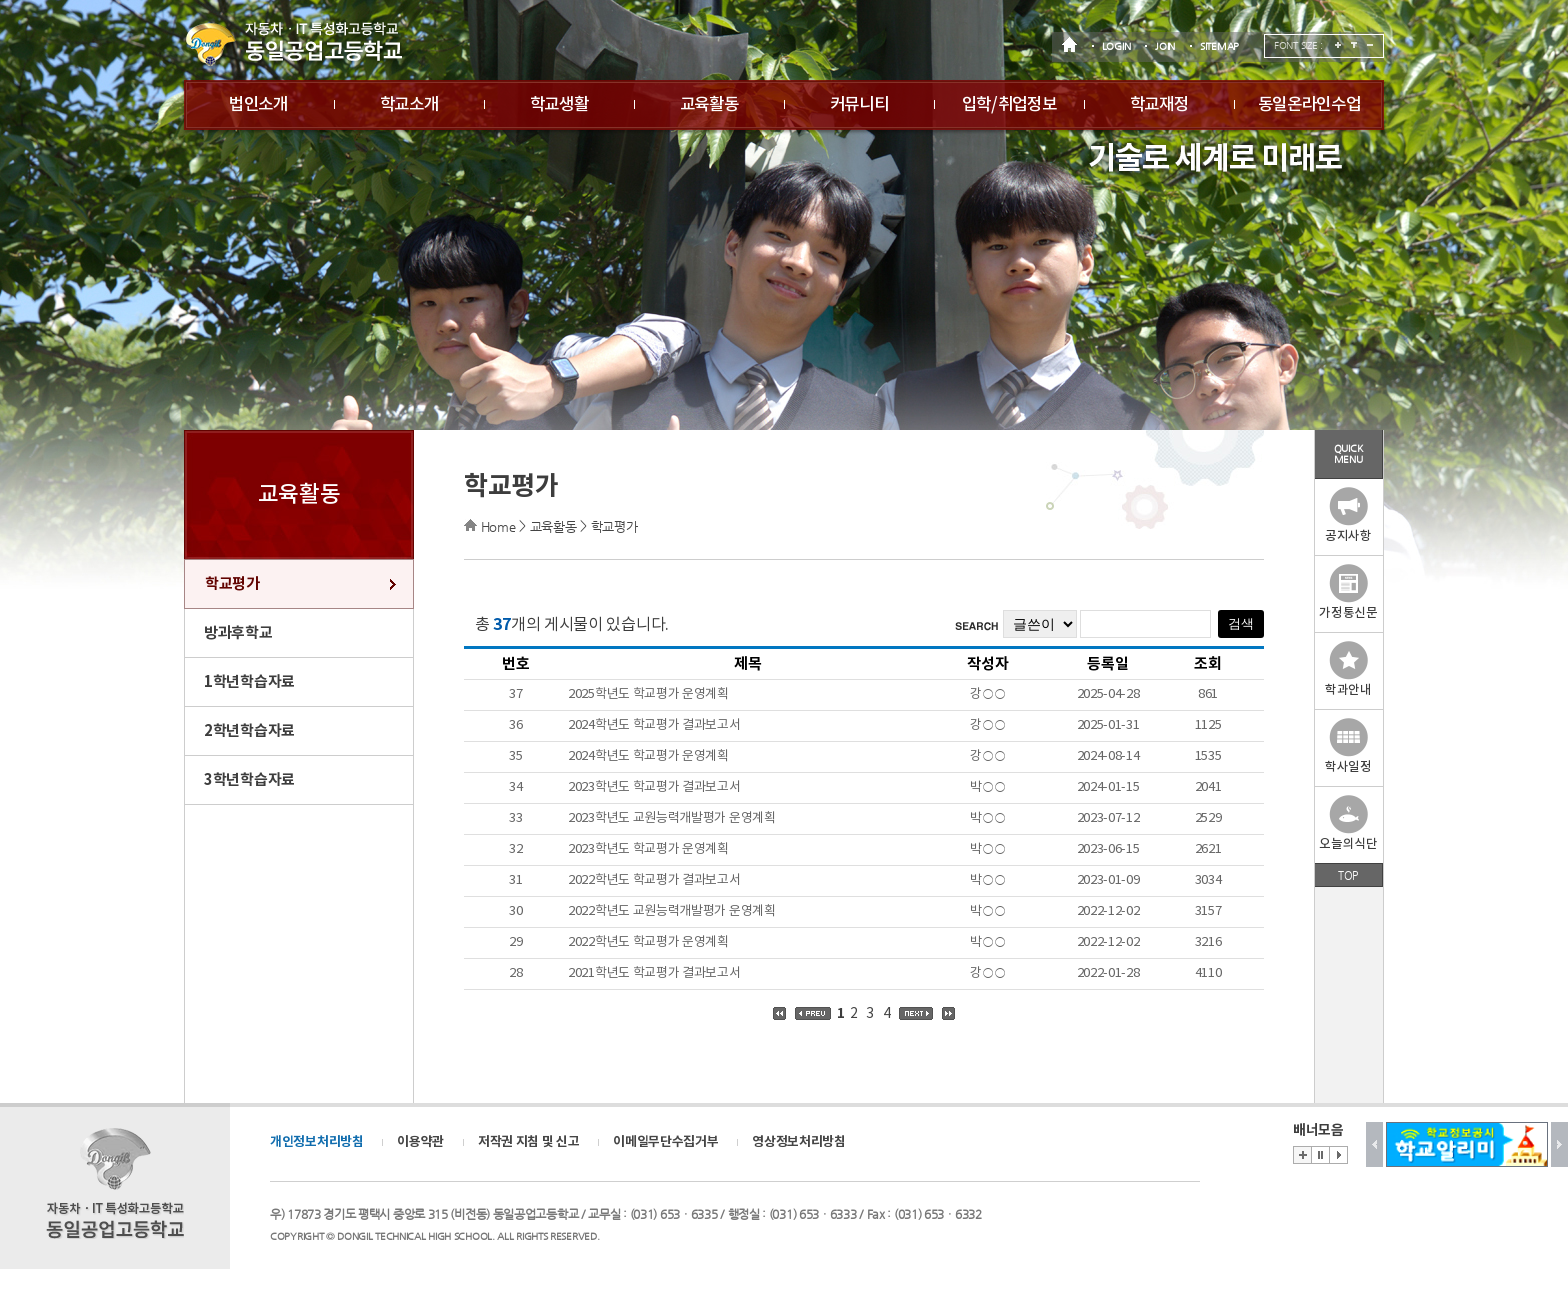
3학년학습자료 (249, 780)
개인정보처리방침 (317, 1142)
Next (1559, 1144)
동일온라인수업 (1309, 105)
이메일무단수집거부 (665, 1142)
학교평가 (232, 584)
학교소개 (409, 105)
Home (498, 526)
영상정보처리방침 (799, 1142)
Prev (1374, 1144)
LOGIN (1116, 46)
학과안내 (1348, 669)
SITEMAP (1219, 46)
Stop (1320, 1155)
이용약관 (420, 1142)
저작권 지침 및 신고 (529, 1142)
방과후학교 (238, 633)
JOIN (1165, 46)
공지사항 (1348, 515)
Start (1338, 1155)
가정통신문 (1348, 592)
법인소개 (258, 105)
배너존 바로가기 (1302, 1155)
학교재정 (1159, 105)
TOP (1348, 875)
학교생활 (559, 105)
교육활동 (709, 105)
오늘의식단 (1348, 823)
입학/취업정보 (1009, 105)
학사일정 (1348, 746)
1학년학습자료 (249, 682)
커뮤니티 (859, 105)
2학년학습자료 (249, 731)
